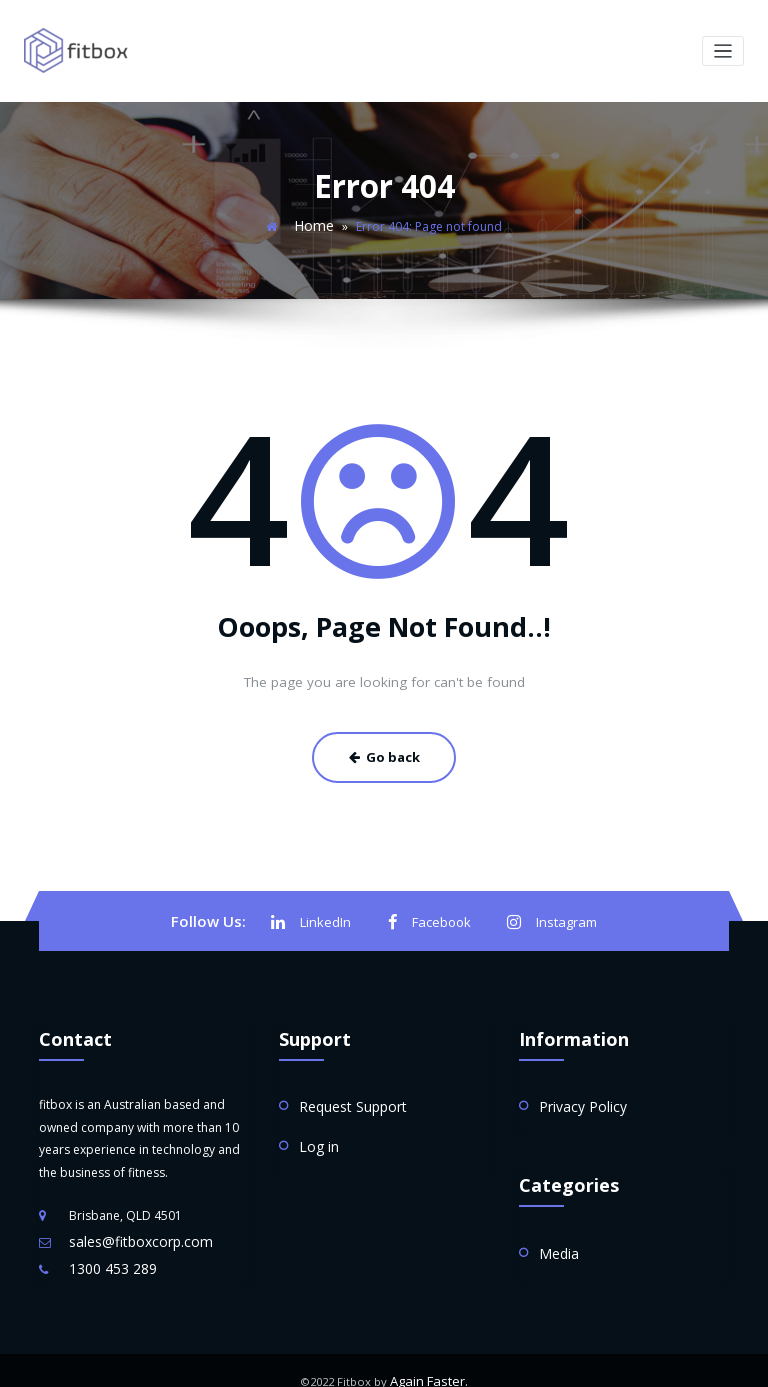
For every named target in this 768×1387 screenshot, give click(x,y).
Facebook (431, 911)
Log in (316, 1130)
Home (314, 222)
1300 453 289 (107, 1252)
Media (556, 1236)
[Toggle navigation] (723, 50)
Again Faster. (429, 1361)
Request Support (346, 1093)
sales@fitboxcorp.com (133, 1228)
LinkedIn (317, 911)
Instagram (547, 911)
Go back (384, 749)
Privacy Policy (577, 1093)
